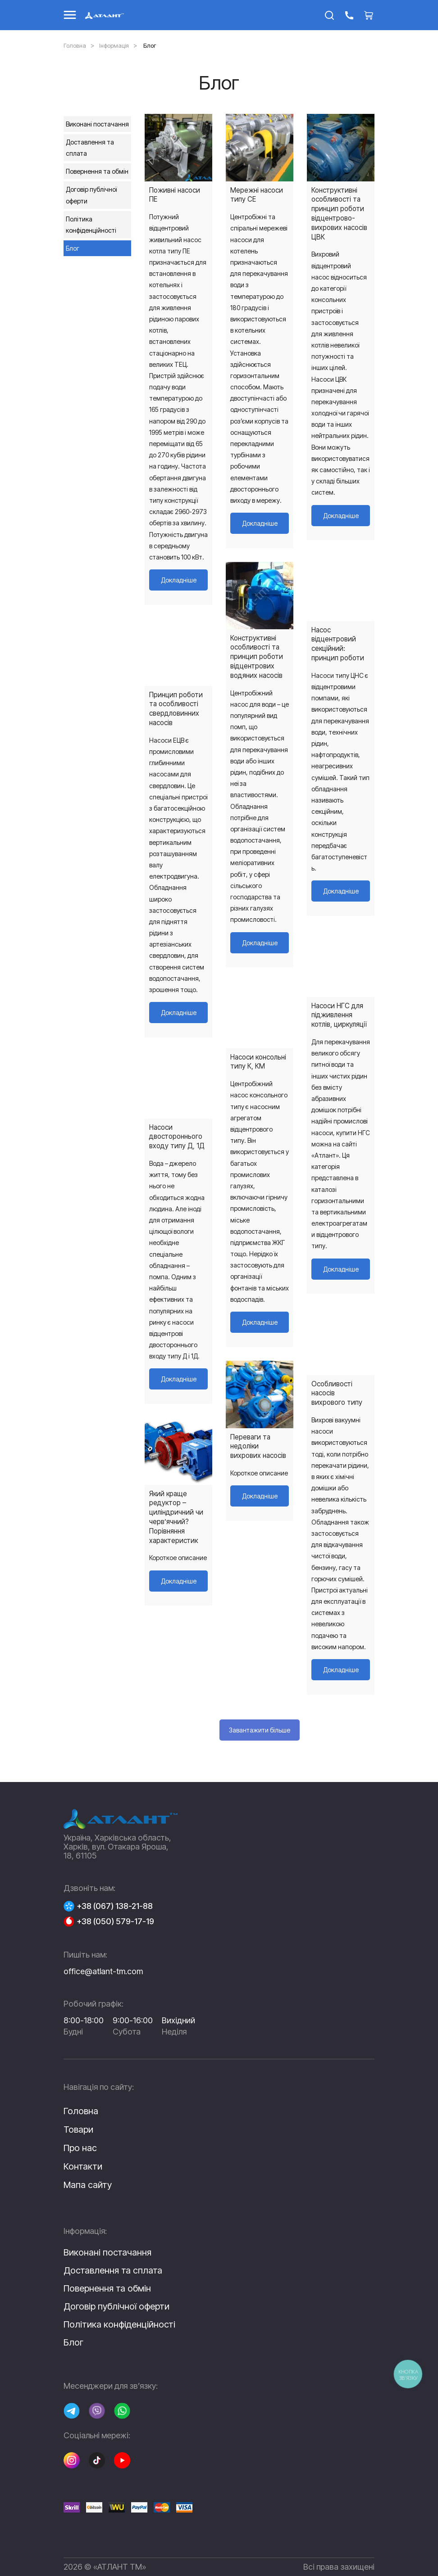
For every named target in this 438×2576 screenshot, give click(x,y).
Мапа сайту (88, 2184)
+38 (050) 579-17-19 (115, 1921)
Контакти (83, 2166)
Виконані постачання (97, 124)
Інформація (114, 45)
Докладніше (178, 580)
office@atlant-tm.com (103, 1971)
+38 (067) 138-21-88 (115, 1906)
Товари (78, 2129)
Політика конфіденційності (91, 224)
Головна (75, 45)
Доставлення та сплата (90, 147)
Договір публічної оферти (91, 194)
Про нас (80, 2148)
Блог (72, 248)
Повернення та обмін (97, 171)
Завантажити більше (259, 1730)
